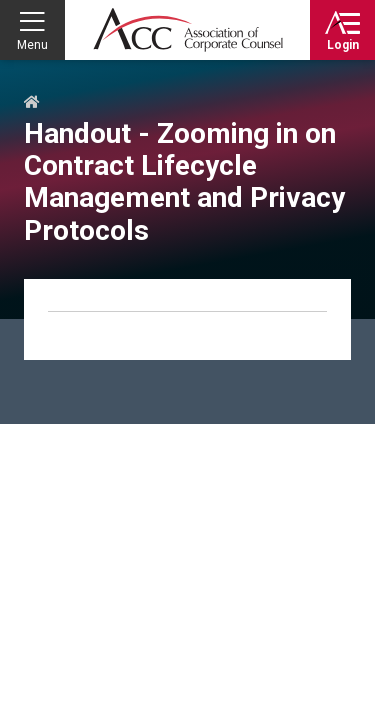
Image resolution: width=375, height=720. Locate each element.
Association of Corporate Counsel (188, 30)
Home (32, 103)
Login (343, 45)
